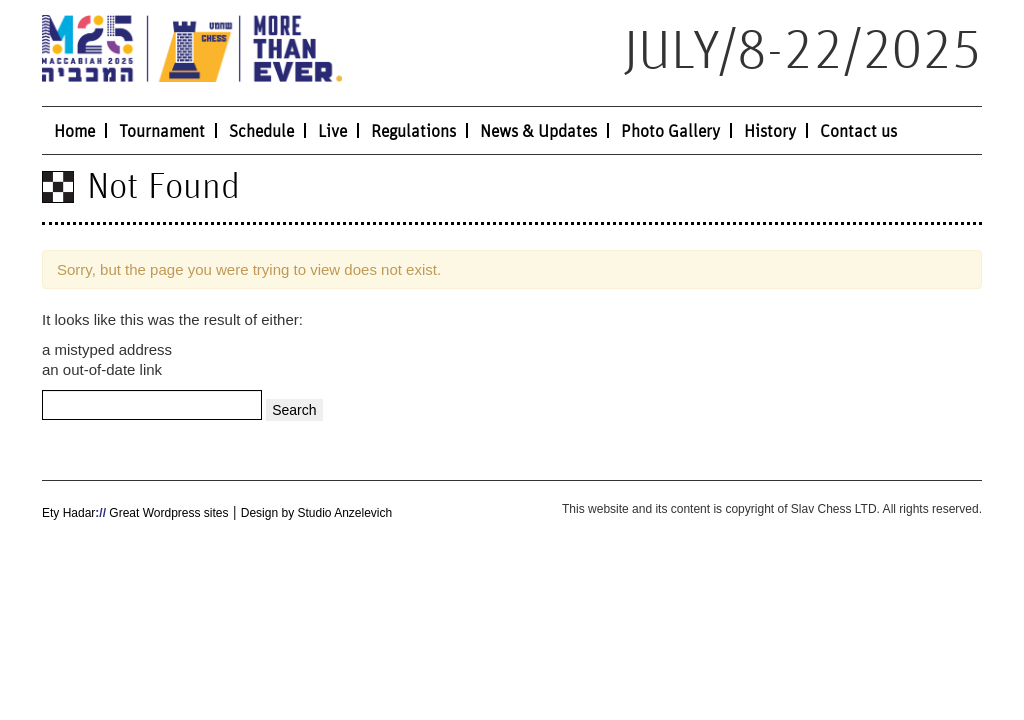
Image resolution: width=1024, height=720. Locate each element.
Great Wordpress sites (167, 513)
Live (332, 132)
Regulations (413, 132)
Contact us (858, 132)
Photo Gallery (670, 132)
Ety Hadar (68, 513)
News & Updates (538, 132)
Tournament (162, 132)
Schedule (261, 132)
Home (74, 132)
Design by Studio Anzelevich (316, 513)
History (770, 132)
